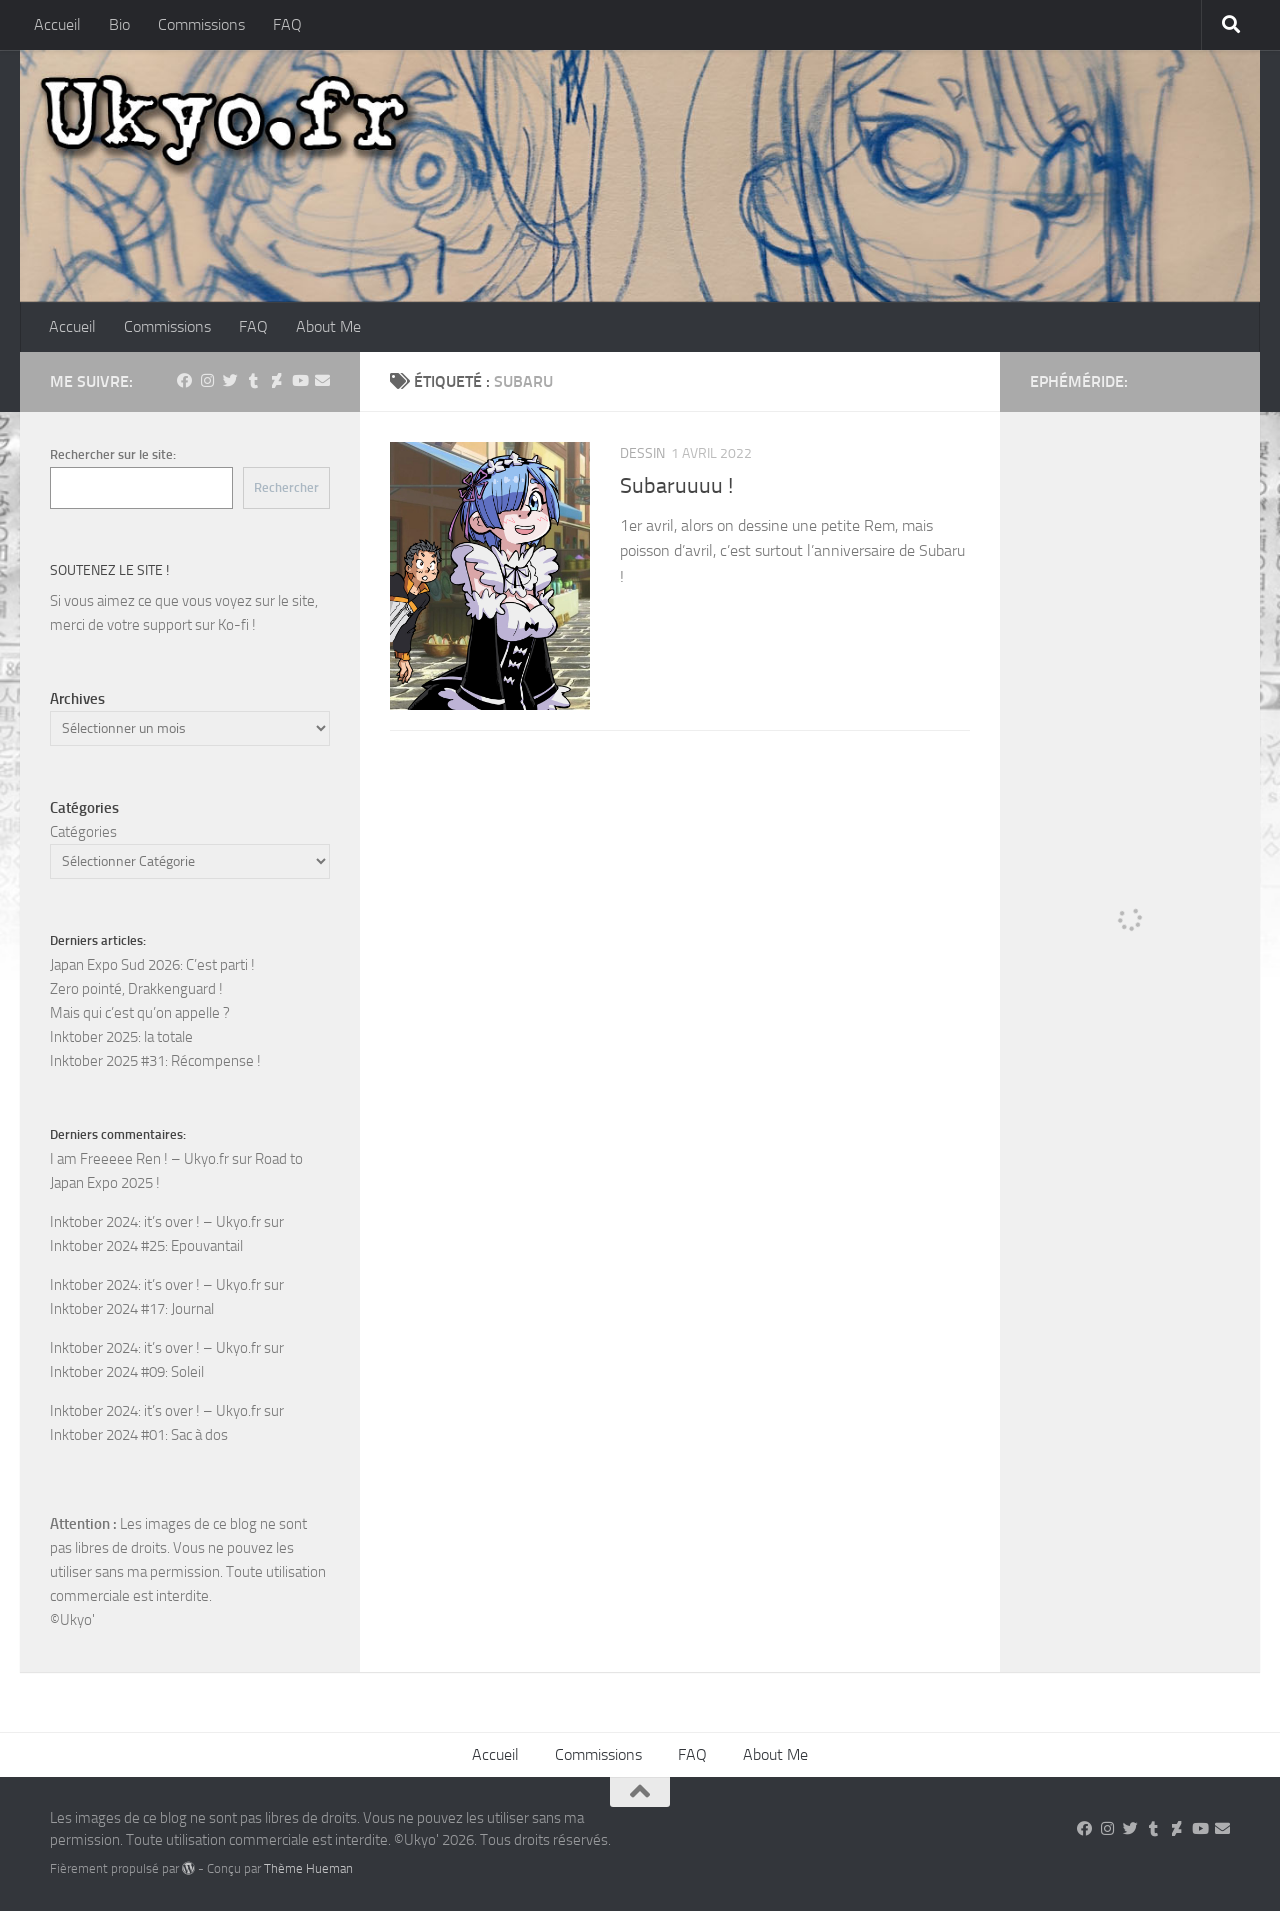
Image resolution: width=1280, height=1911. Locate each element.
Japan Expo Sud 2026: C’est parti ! (152, 965)
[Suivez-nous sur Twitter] (230, 381)
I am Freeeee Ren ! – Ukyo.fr (139, 1159)
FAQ (287, 24)
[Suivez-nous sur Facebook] (184, 381)
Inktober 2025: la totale (121, 1037)
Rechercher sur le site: (113, 454)
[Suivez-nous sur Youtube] (299, 381)
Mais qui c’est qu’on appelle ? (140, 1013)
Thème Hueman (308, 1868)
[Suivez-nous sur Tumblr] (253, 381)
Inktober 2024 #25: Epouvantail (146, 1246)
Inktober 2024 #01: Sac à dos (139, 1435)
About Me (328, 326)
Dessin (642, 453)
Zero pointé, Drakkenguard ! (136, 989)
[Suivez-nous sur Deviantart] (276, 381)
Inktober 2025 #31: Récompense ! (155, 1061)
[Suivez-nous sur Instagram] (207, 381)
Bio (119, 24)
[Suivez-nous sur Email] (322, 381)
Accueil (57, 24)
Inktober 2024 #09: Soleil (127, 1372)
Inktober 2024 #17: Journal (132, 1309)
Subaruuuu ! (676, 486)
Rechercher (286, 487)
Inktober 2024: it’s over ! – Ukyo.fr (155, 1222)
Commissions (201, 24)
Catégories (83, 832)
